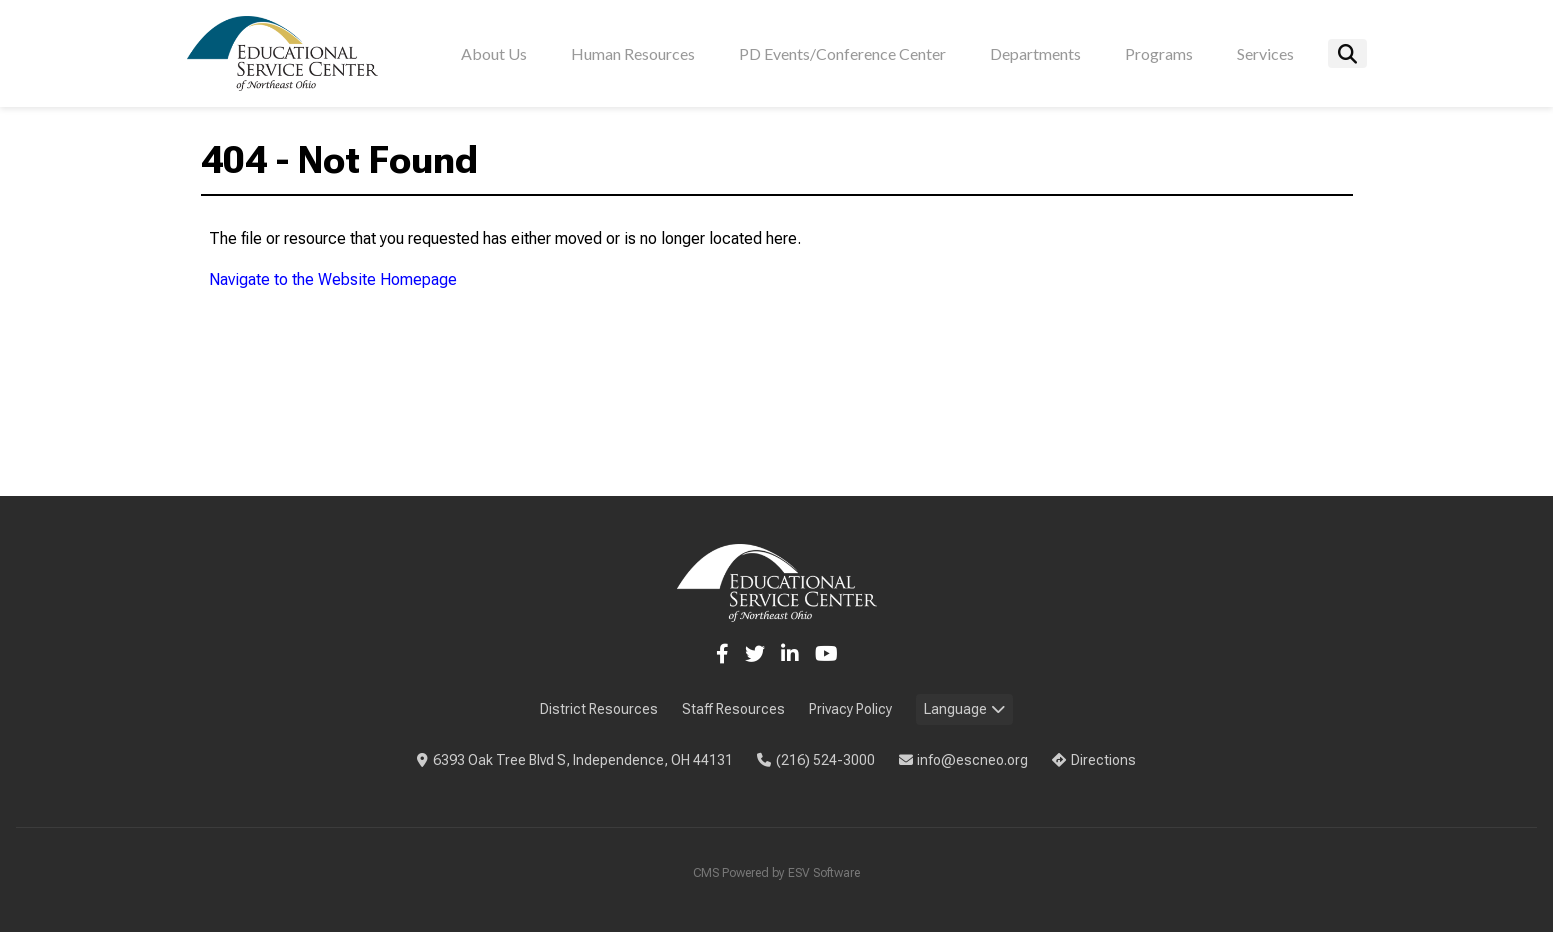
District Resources (599, 709)
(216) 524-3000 (816, 760)
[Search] (1347, 53)
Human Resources (633, 53)
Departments (1035, 53)
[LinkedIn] (790, 654)
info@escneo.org (964, 760)
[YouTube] (826, 654)
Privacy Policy (850, 709)
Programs (1159, 53)
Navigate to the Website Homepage (333, 279)
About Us (494, 53)
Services (1265, 53)
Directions (1094, 760)
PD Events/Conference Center (842, 53)
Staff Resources (733, 709)
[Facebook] (722, 654)
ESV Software (824, 873)
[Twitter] (755, 654)
